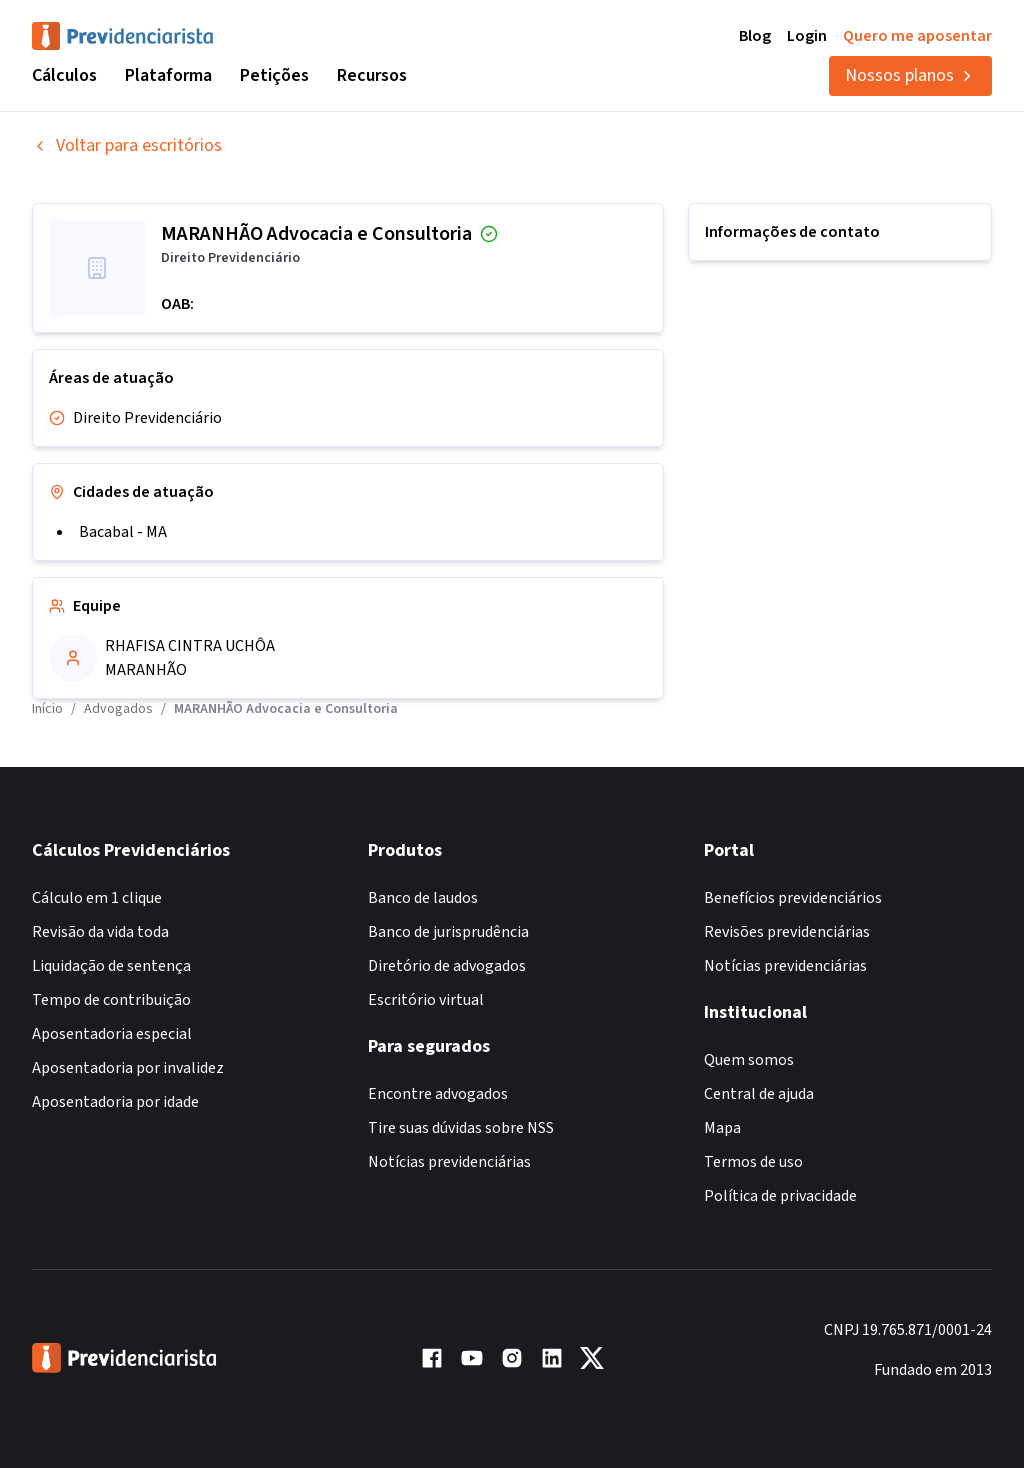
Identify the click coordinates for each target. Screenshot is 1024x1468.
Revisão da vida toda (100, 932)
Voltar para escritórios (127, 145)
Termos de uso (753, 1162)
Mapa (722, 1128)
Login (807, 36)
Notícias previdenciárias (449, 1162)
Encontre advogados (438, 1094)
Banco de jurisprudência (448, 932)
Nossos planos (910, 75)
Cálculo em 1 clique (97, 898)
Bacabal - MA (123, 532)
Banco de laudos (423, 898)
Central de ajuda (759, 1094)
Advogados (118, 709)
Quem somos (749, 1060)
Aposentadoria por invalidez (128, 1068)
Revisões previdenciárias (787, 932)
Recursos (372, 75)
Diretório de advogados (447, 966)
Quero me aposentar (917, 36)
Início (47, 709)
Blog (755, 36)
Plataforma (168, 75)
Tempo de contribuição (111, 1000)
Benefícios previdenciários (793, 898)
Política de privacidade (780, 1196)
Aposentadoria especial (112, 1034)
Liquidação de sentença (111, 966)
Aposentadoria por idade (115, 1102)
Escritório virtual (426, 1000)
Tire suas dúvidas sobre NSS (461, 1128)
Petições (274, 75)
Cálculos (64, 75)
